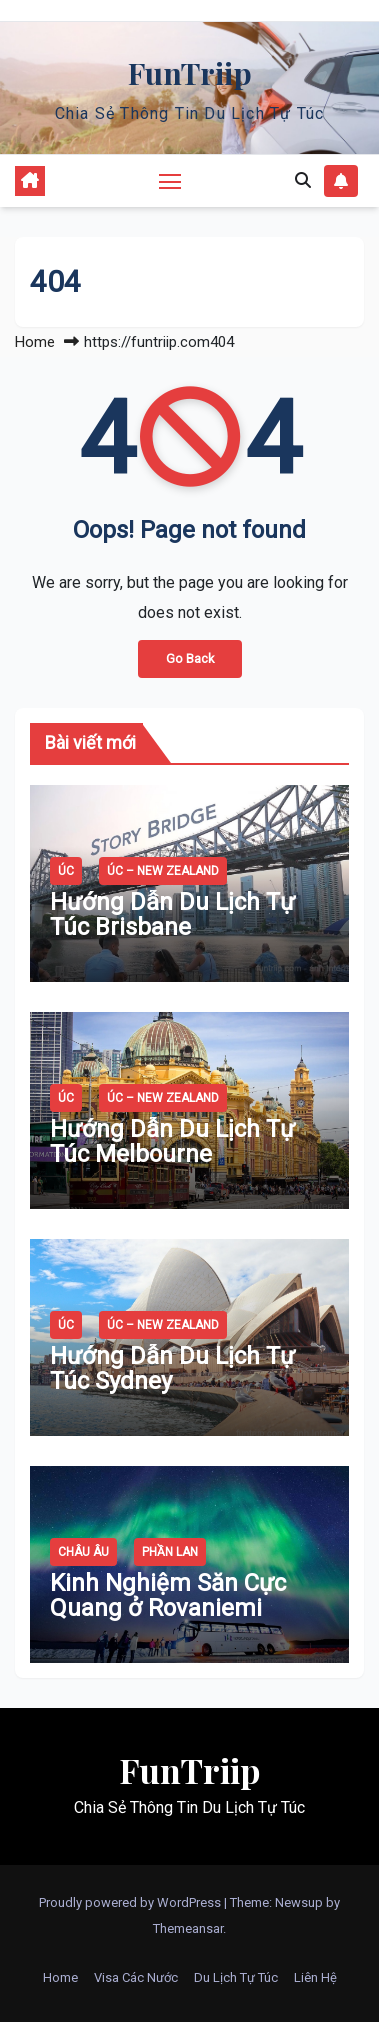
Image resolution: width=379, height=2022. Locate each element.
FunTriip (190, 73)
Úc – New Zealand (163, 871)
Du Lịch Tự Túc (236, 1977)
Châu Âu (83, 1552)
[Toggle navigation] (170, 181)
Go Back (190, 658)
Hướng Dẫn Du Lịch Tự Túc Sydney (172, 1368)
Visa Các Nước (136, 1977)
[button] (303, 180)
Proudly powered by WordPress (131, 1902)
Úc (66, 871)
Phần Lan (170, 1552)
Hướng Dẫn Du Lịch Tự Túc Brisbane (172, 914)
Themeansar (188, 1928)
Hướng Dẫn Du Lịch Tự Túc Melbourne (172, 1141)
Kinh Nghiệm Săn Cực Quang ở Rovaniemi (168, 1595)
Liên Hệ (315, 1977)
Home (35, 342)
